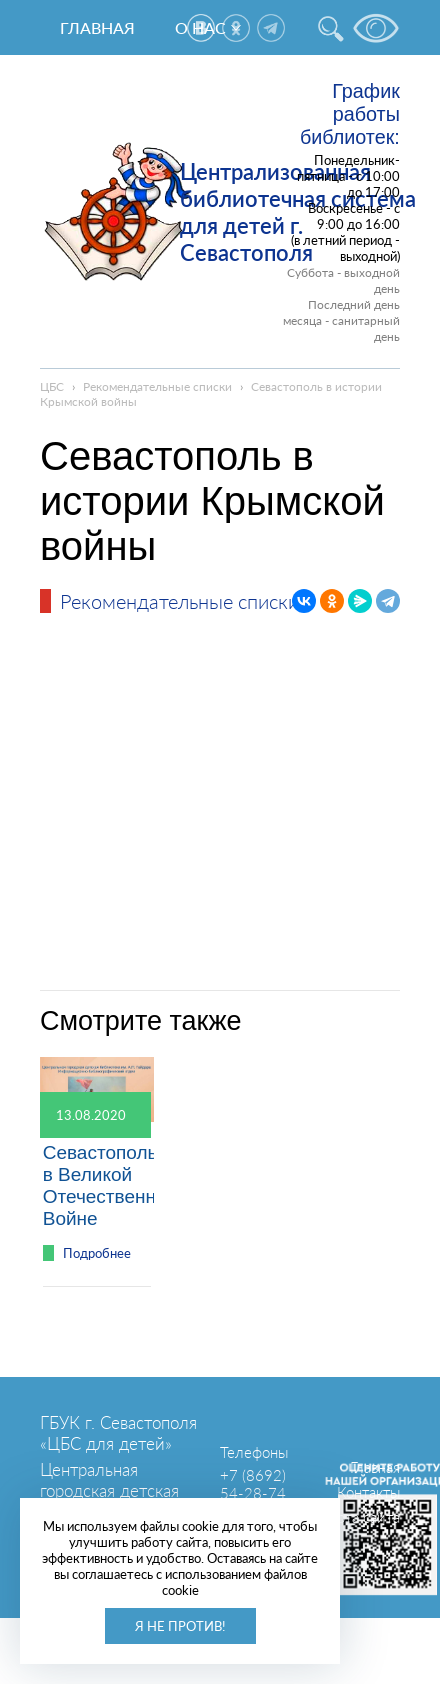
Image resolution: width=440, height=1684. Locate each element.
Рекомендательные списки (157, 386)
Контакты (368, 1492)
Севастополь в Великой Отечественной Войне (110, 1185)
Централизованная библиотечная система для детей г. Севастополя (298, 212)
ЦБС (52, 386)
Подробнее (97, 1253)
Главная (97, 27)
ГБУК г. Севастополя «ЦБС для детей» (118, 1433)
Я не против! (180, 1626)
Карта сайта (360, 1517)
